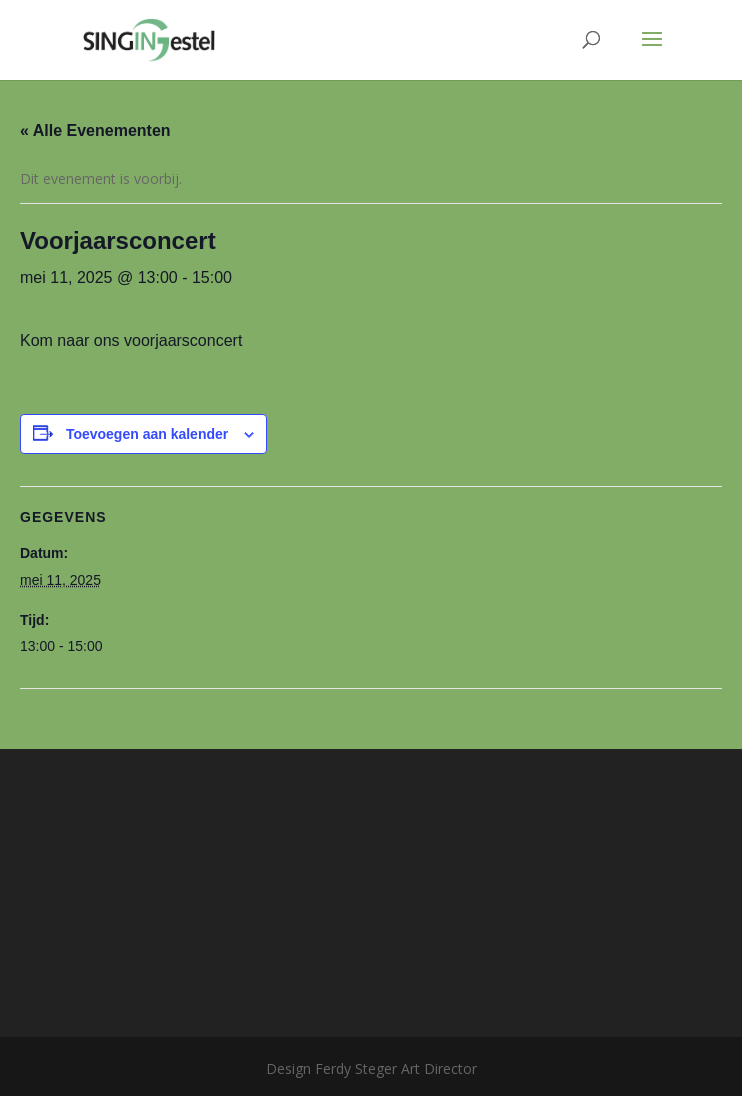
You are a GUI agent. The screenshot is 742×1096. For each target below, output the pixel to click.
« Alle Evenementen (95, 130)
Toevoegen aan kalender (147, 434)
